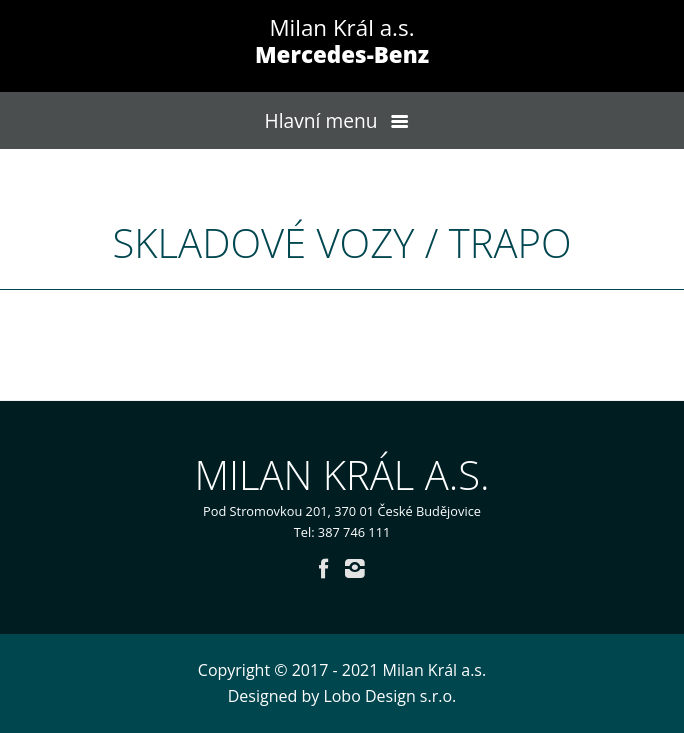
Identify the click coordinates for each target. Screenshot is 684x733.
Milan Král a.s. (342, 41)
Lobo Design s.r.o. (389, 696)
